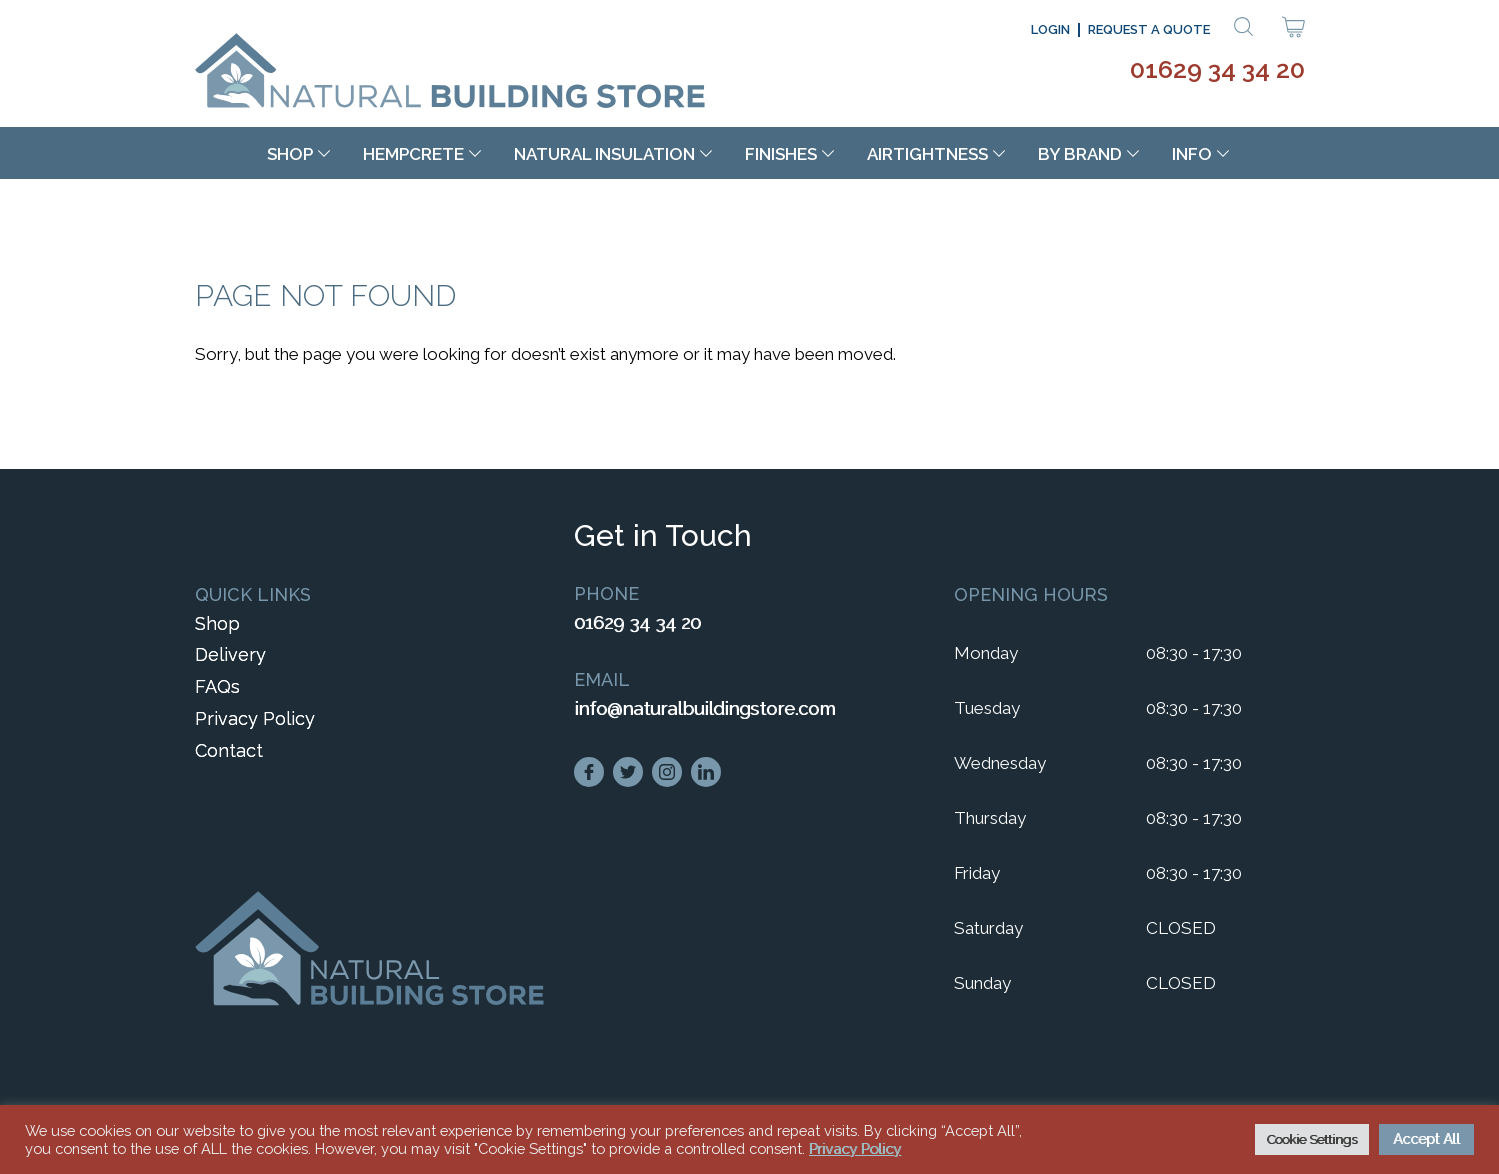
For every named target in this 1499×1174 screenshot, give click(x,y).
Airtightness (927, 154)
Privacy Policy (255, 718)
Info (1192, 154)
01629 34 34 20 (1217, 69)
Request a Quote (1149, 29)
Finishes (781, 154)
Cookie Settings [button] (1312, 1139)
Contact (229, 750)
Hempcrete (413, 154)
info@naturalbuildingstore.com (704, 708)
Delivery (230, 654)
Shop (290, 154)
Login (1050, 29)
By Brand (1080, 154)
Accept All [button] (1426, 1139)
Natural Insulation (604, 154)
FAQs (217, 686)
